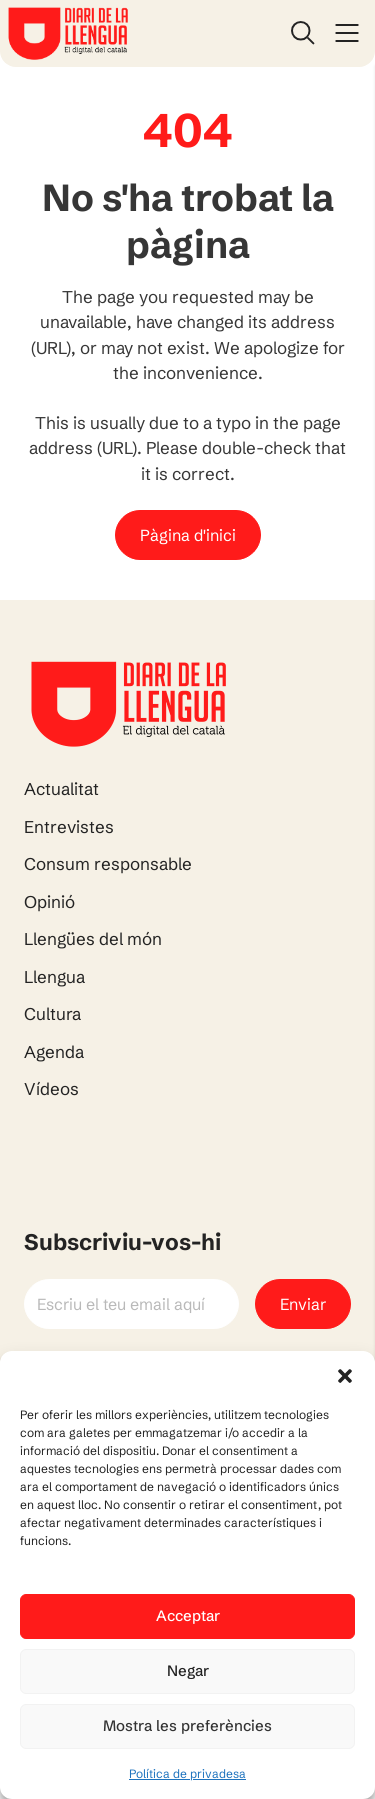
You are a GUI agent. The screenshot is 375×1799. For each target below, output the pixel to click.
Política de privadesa (187, 1773)
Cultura (52, 1013)
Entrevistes (69, 826)
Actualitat (61, 788)
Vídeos (51, 1088)
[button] (345, 1376)
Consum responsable (108, 863)
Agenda (54, 1051)
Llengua (54, 976)
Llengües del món (93, 938)
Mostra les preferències (187, 1725)
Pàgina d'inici (188, 535)
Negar (188, 1670)
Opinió (49, 901)
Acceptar (188, 1615)
